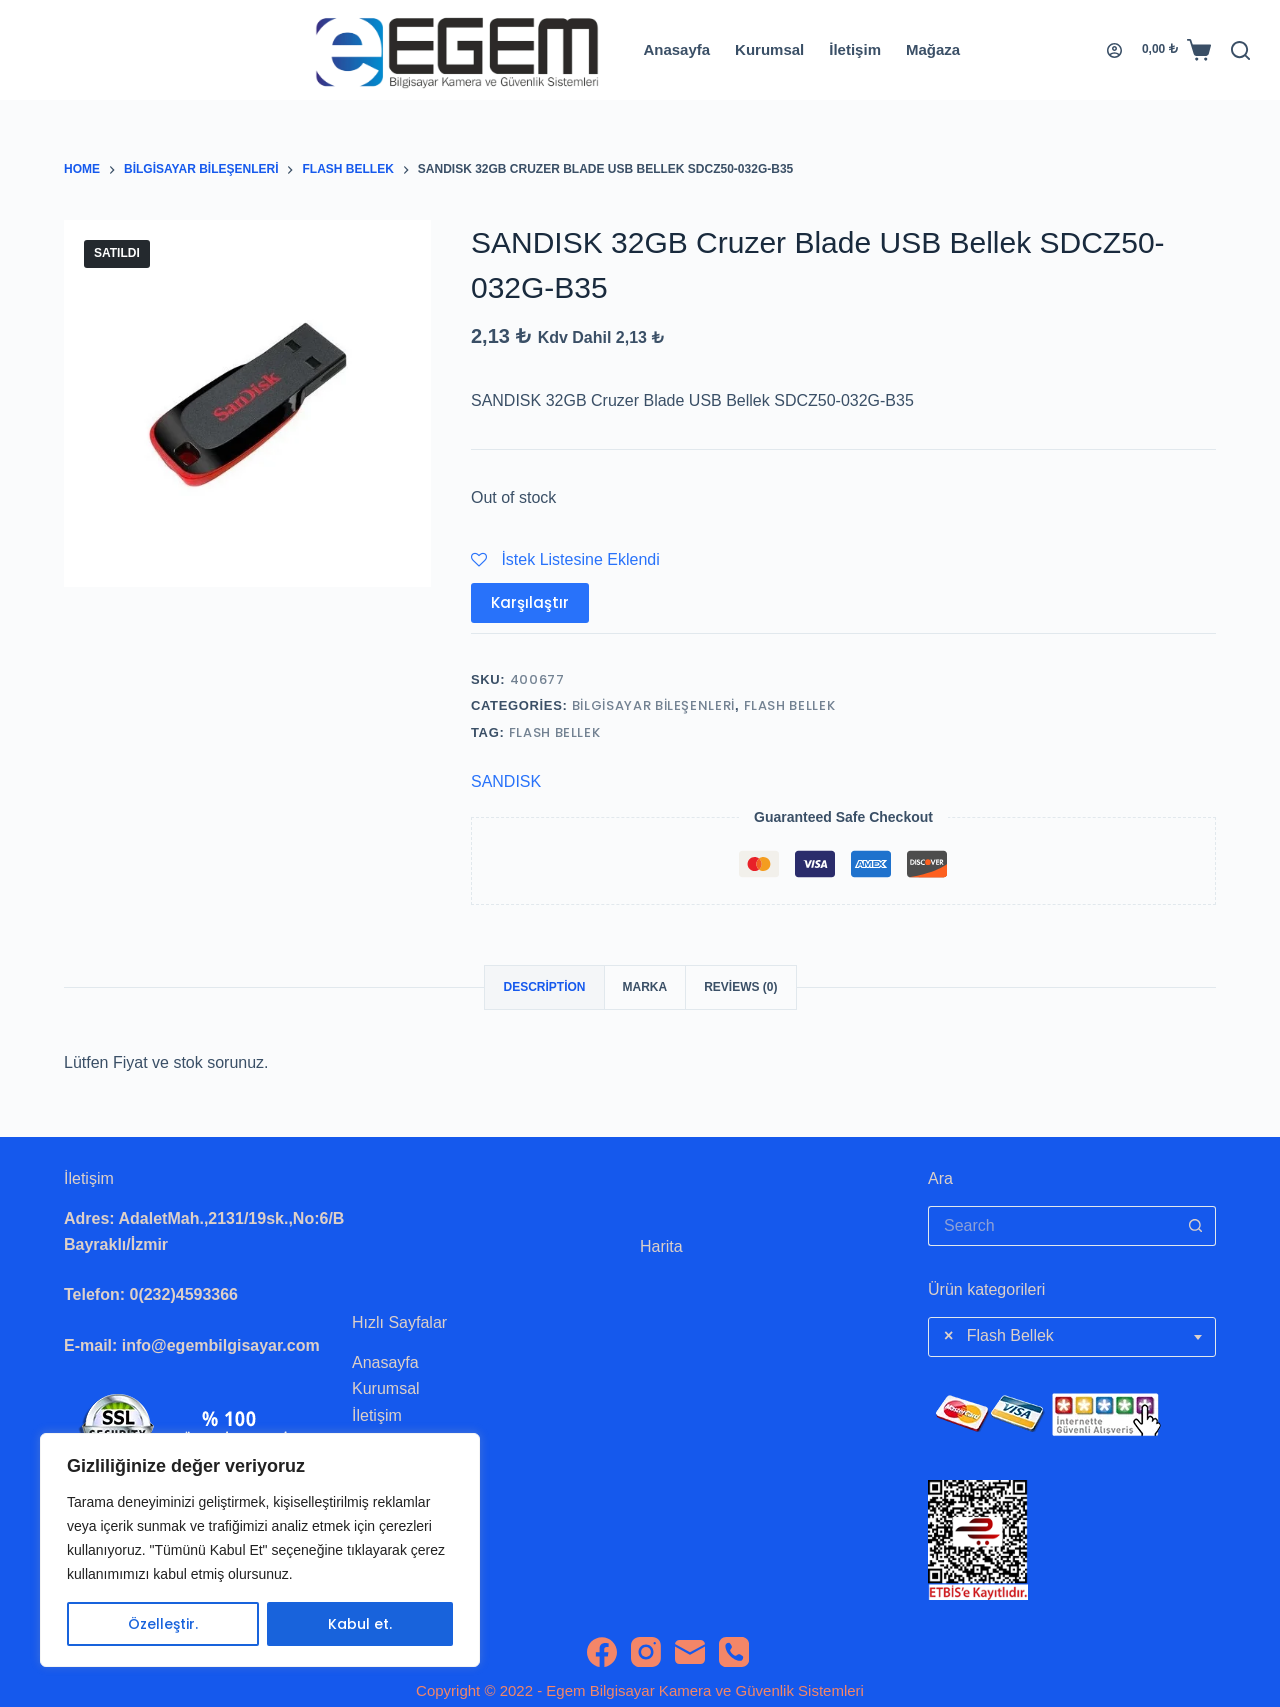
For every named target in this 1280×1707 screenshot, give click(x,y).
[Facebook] (602, 1652)
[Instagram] (646, 1652)
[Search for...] (1052, 1226)
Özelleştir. (163, 1624)
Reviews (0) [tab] (740, 987)
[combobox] (1072, 1337)
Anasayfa (676, 49)
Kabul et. (360, 1624)
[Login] (1114, 50)
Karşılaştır (530, 602)
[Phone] (734, 1652)
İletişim (855, 49)
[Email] (690, 1652)
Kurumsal (769, 49)
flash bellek (555, 732)
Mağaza (933, 49)
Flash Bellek (790, 705)
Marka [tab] (645, 987)
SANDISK (506, 781)
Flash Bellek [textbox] (999, 1336)
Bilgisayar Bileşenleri (653, 705)
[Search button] (1196, 1226)
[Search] (1240, 50)
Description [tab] (544, 987)
